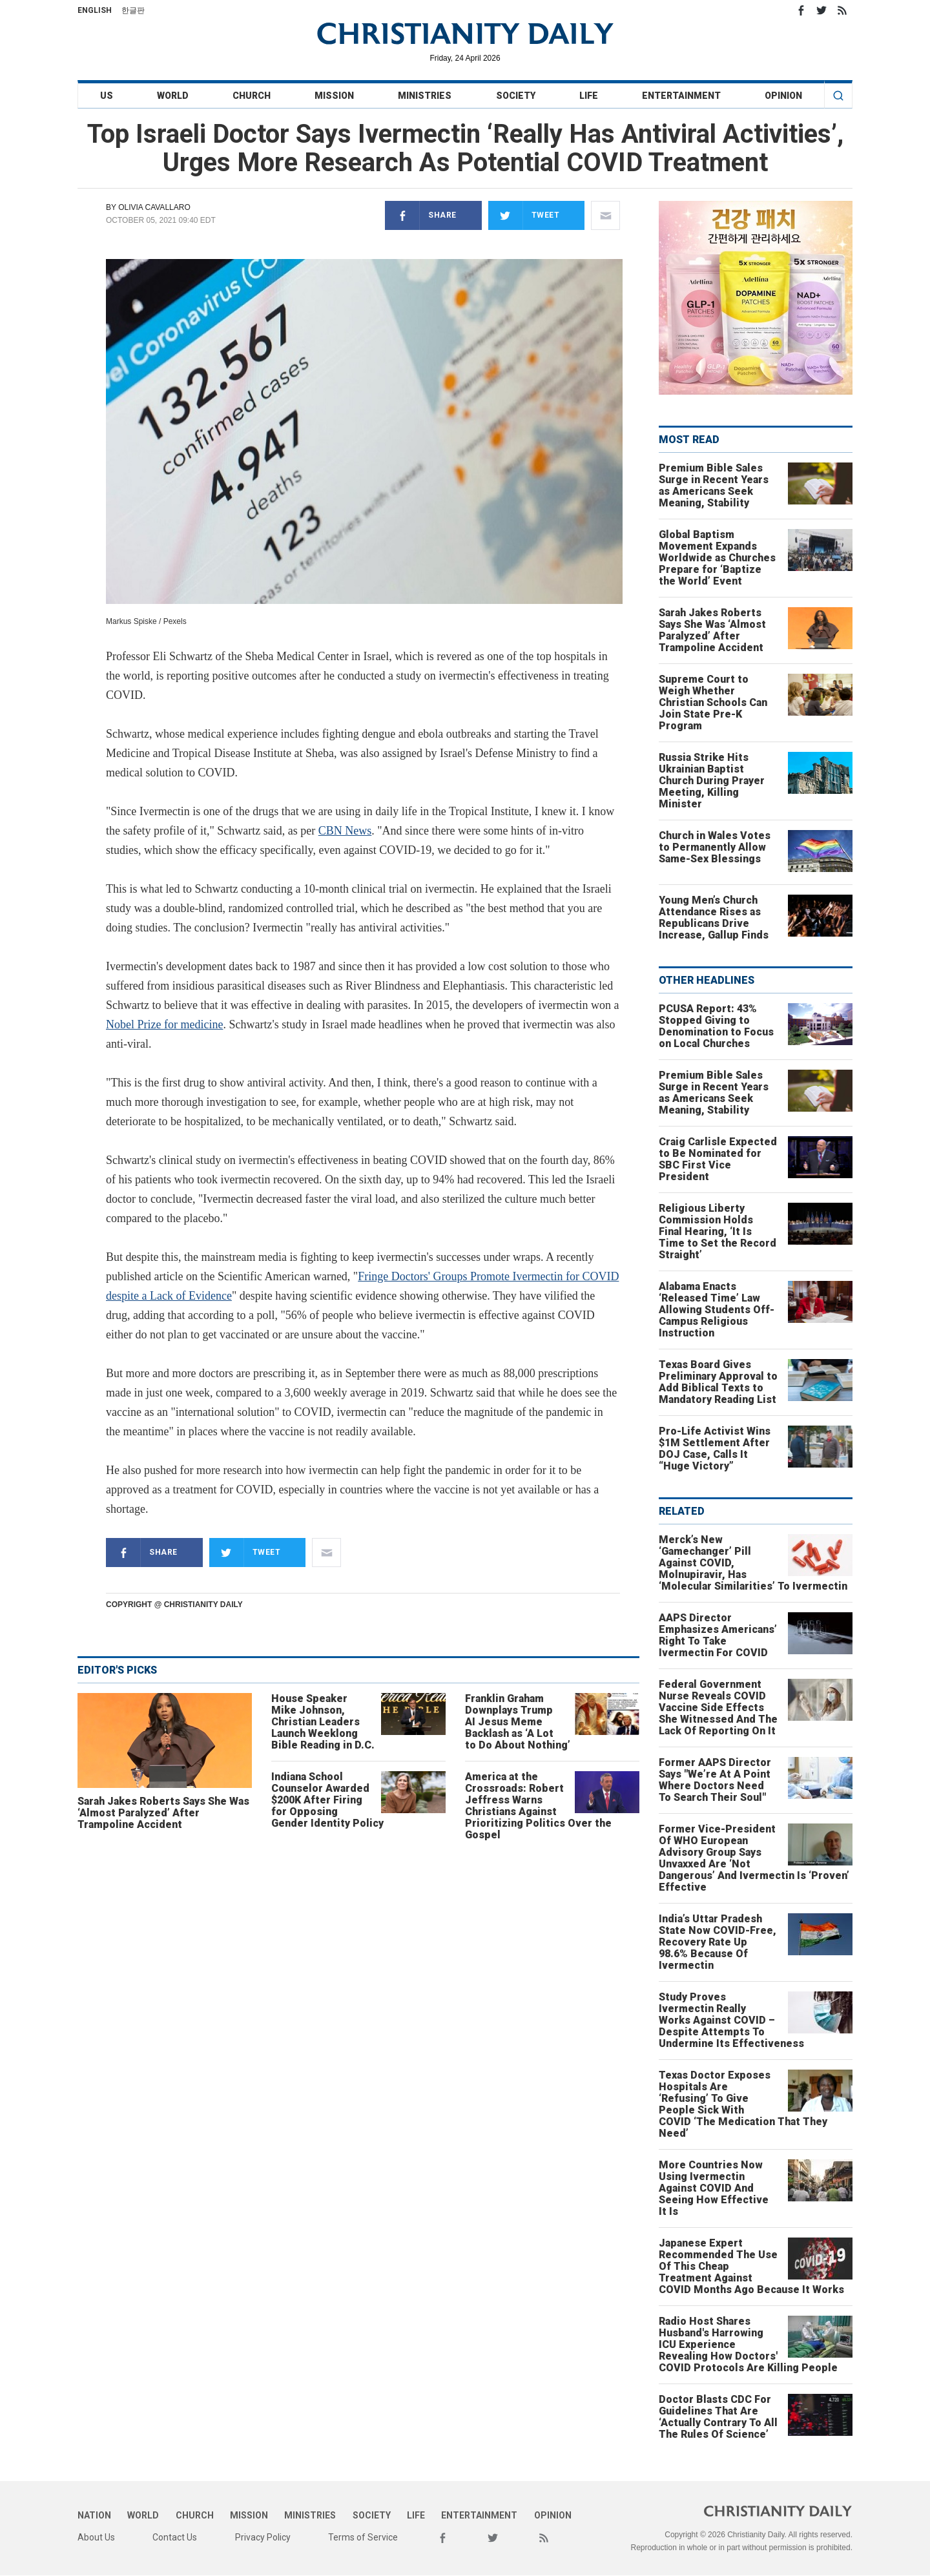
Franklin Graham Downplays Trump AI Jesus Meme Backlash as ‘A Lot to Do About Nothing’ (517, 1721)
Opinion (783, 95)
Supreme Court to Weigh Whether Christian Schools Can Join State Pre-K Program (713, 702)
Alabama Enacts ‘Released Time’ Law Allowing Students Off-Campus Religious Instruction (716, 1309)
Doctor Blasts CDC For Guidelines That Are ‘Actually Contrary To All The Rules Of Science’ (718, 2416)
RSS (842, 10)
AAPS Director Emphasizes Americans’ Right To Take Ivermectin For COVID (718, 1635)
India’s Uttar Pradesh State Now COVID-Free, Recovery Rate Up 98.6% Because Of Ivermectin (717, 1942)
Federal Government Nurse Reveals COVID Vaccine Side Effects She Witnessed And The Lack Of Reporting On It (718, 1707)
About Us (96, 2537)
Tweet (524, 215)
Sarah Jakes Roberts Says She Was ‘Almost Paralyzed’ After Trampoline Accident (163, 1813)
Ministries (424, 95)
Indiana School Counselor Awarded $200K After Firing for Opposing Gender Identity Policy (327, 1800)
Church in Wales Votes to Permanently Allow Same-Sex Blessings (714, 847)
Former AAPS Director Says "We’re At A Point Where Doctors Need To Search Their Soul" (715, 1779)
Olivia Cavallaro (154, 207)
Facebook (800, 10)
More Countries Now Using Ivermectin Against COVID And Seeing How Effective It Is (714, 2188)
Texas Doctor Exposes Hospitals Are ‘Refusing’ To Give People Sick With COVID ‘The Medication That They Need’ (743, 2104)
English (95, 10)
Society (515, 95)
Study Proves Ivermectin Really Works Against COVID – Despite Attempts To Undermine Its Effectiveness (731, 2020)
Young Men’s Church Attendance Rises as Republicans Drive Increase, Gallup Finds (714, 917)
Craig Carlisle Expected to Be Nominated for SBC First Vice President (718, 1159)
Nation (94, 2515)
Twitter (821, 10)
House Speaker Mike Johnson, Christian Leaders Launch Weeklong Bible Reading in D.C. (323, 1721)
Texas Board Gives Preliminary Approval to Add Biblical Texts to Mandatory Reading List (718, 1382)
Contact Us (174, 2537)
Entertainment (681, 95)
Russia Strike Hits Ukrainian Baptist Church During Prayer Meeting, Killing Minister (712, 780)
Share (421, 215)
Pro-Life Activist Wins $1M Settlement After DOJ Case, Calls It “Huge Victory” (714, 1448)
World (173, 95)
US (106, 95)
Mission (334, 95)
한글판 (133, 10)
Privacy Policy (263, 2537)
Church (251, 95)
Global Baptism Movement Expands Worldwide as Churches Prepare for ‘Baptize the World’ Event (717, 557)
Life (588, 95)
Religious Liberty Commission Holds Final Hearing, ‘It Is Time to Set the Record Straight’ (717, 1231)
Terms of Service (363, 2537)
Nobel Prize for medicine (164, 1024)
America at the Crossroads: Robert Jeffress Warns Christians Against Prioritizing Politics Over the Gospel (538, 1806)
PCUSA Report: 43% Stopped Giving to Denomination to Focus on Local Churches (716, 1026)
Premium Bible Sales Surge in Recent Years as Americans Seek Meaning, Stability (714, 485)
